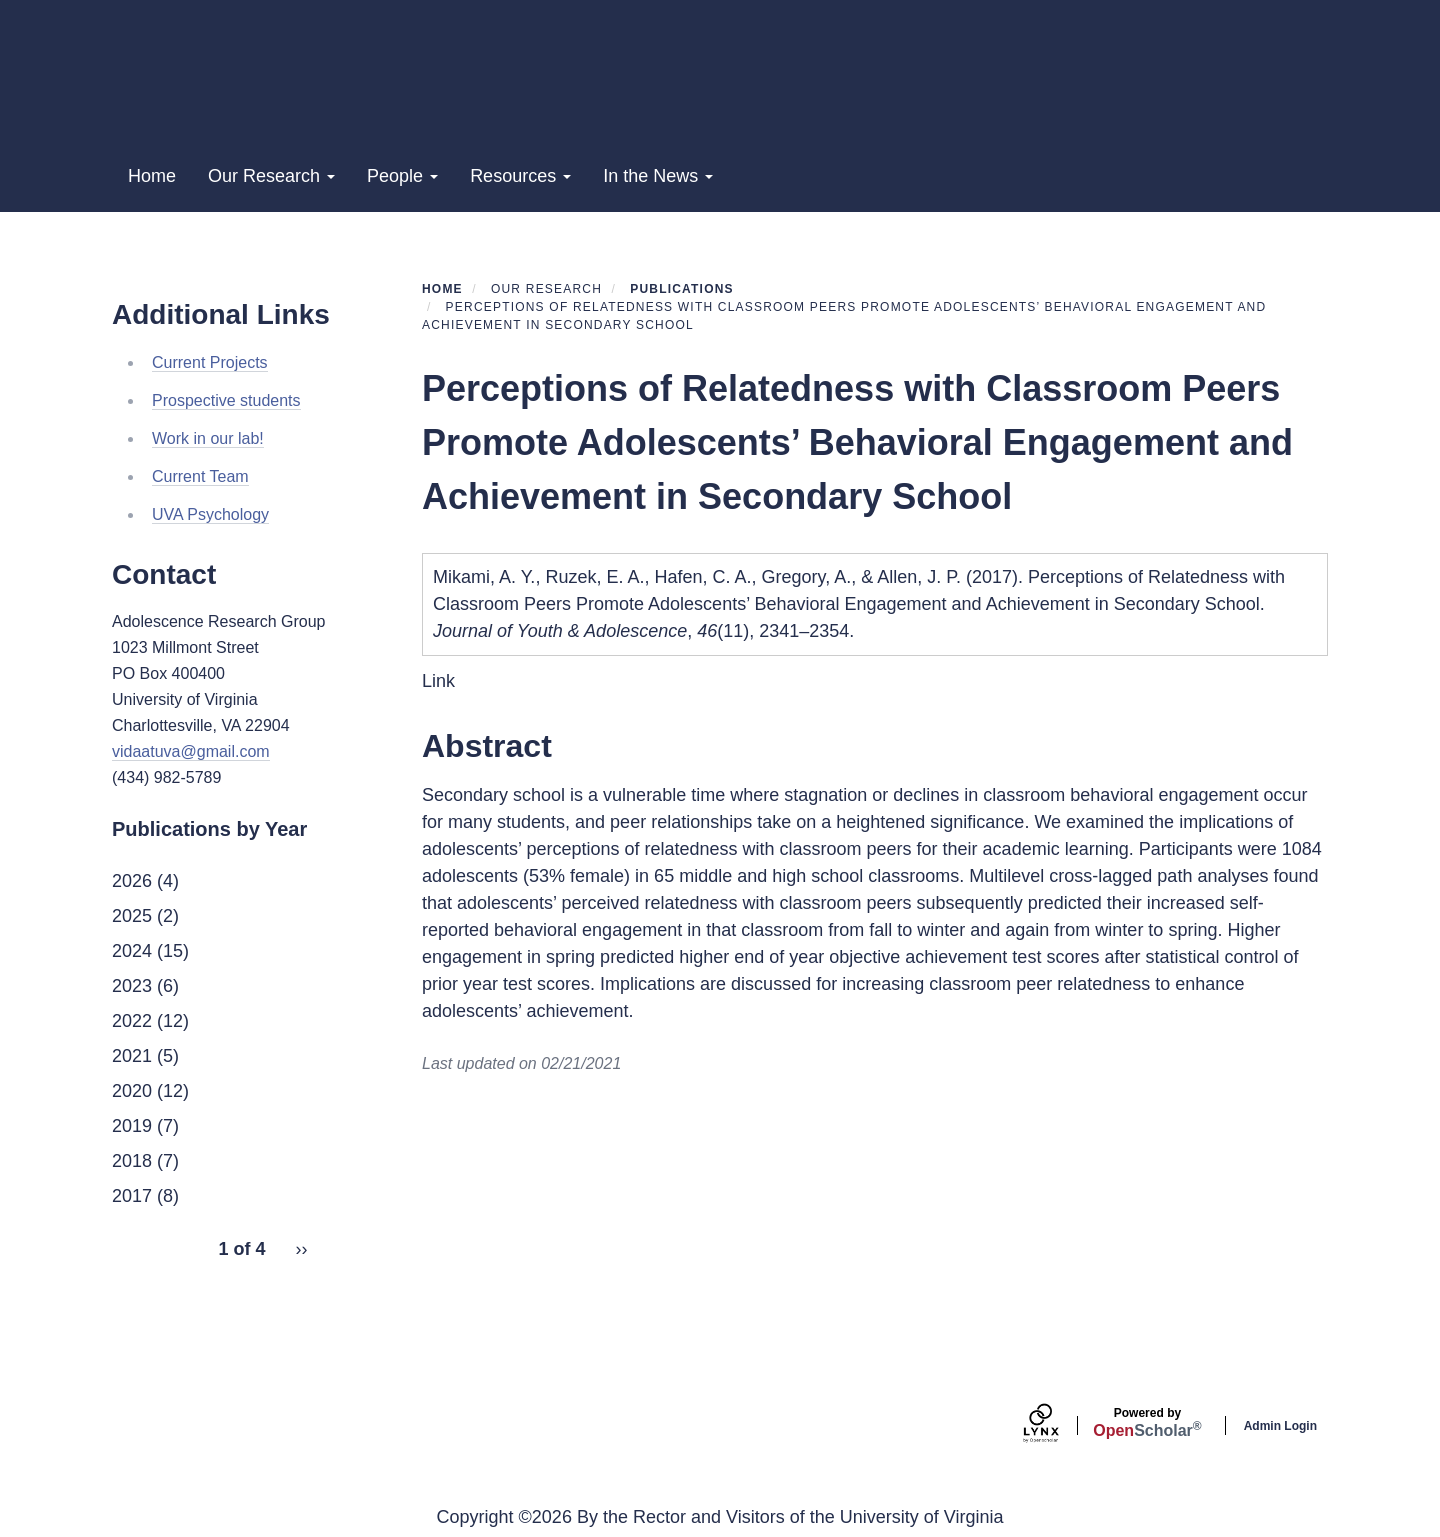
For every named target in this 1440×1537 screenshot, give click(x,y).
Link (438, 681)
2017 (132, 1196)
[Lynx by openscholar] (1058, 1425)
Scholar (1147, 1423)
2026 (132, 881)
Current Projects (210, 362)
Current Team (200, 476)
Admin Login (1280, 1426)
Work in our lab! (208, 438)
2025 (132, 916)
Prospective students (226, 400)
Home (152, 176)
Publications (682, 289)
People (402, 176)
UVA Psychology (210, 514)
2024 (132, 951)
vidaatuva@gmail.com (191, 751)
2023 (132, 986)
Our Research (271, 176)
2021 (132, 1056)
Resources (520, 176)
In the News (658, 176)
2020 (132, 1091)
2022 (132, 1021)
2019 (132, 1126)
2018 (132, 1161)
